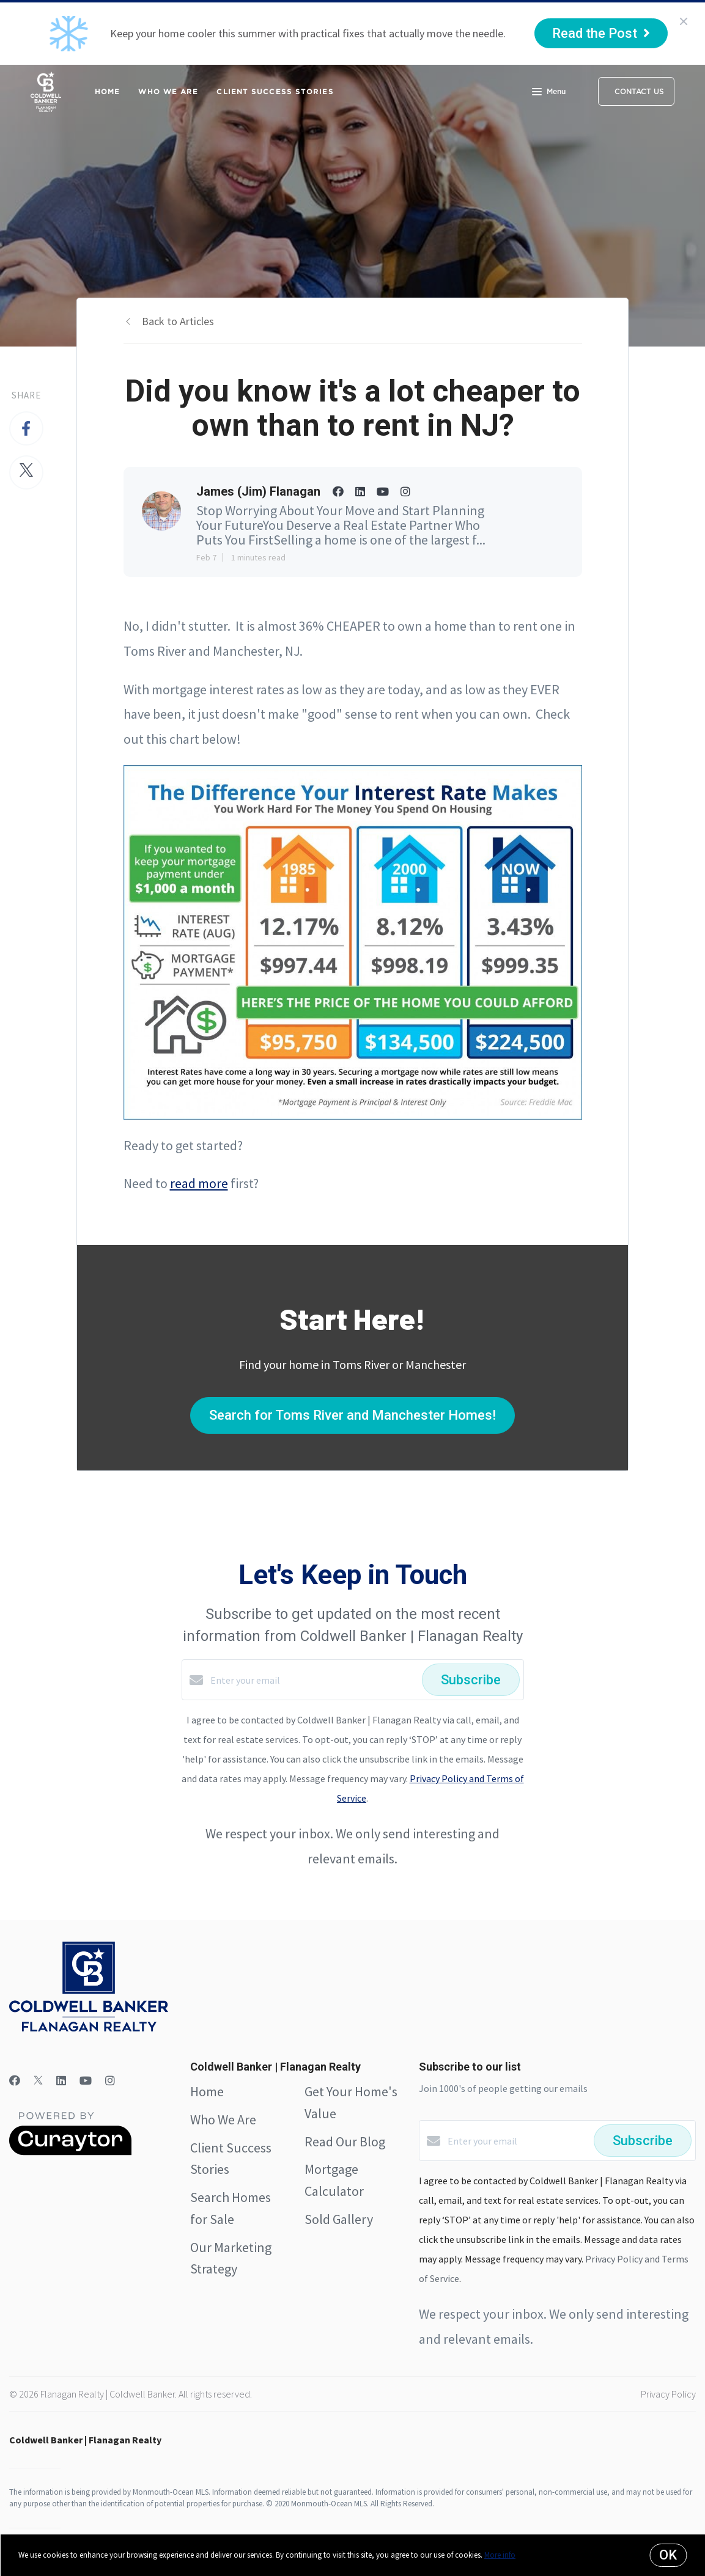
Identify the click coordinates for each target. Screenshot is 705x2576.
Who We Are (168, 91)
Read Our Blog (345, 2141)
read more (199, 1183)
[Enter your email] (313, 1680)
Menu (549, 93)
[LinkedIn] (61, 2081)
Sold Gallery (339, 2219)
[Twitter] (38, 2081)
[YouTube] (85, 2081)
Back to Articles (178, 321)
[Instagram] (110, 2081)
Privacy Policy (668, 2394)
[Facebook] (14, 2081)
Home (107, 91)
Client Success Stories (274, 91)
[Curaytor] (70, 2152)
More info (499, 2555)
